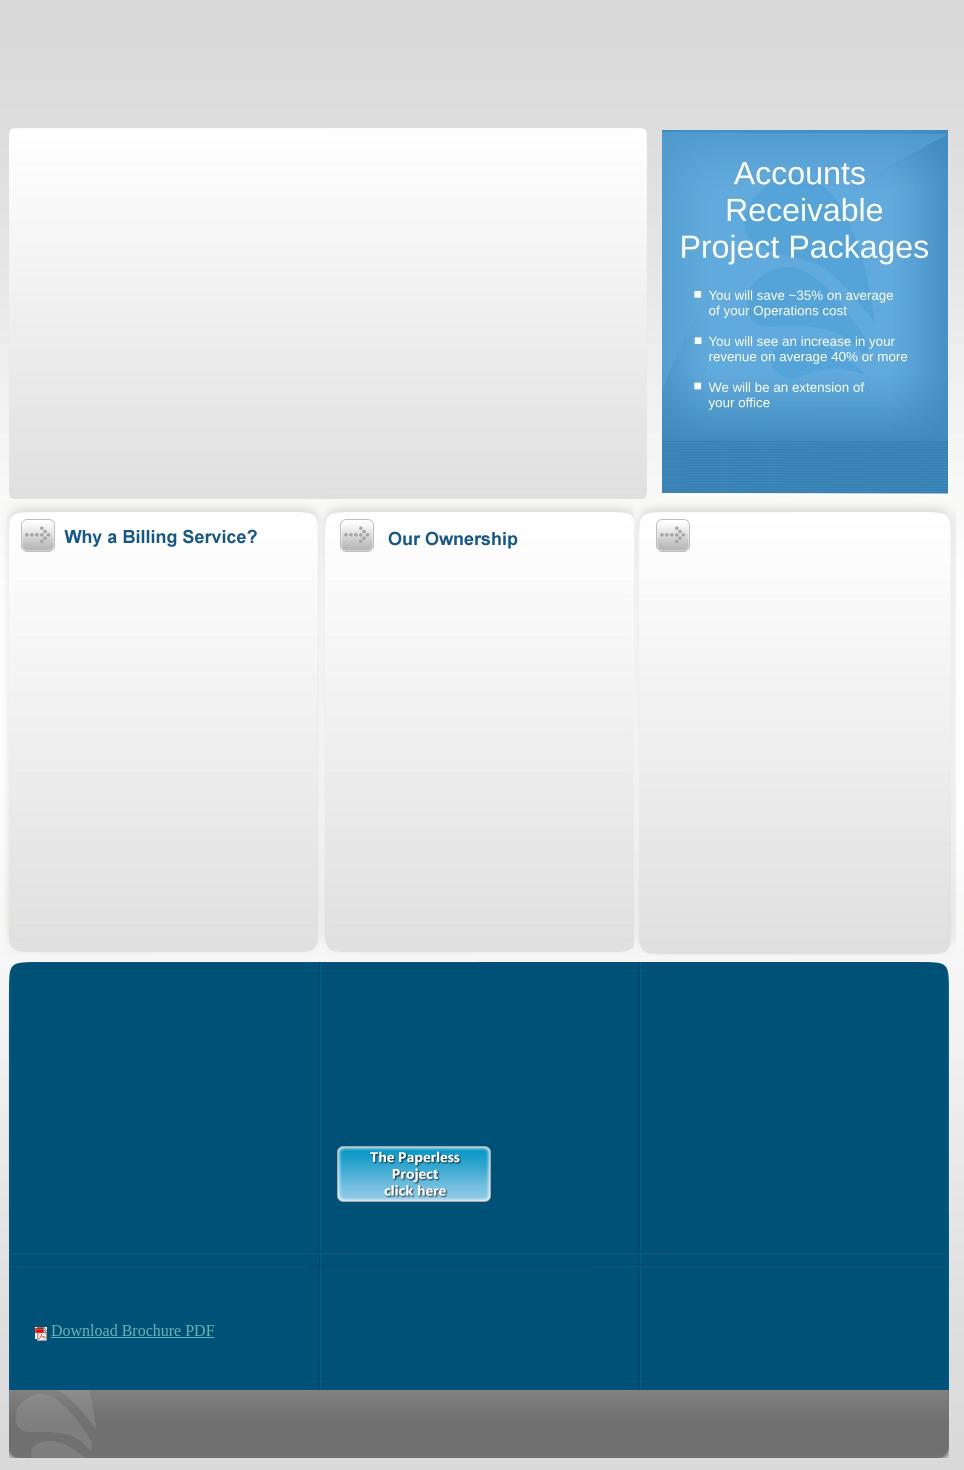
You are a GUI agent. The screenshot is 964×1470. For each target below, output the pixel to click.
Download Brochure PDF (133, 1330)
